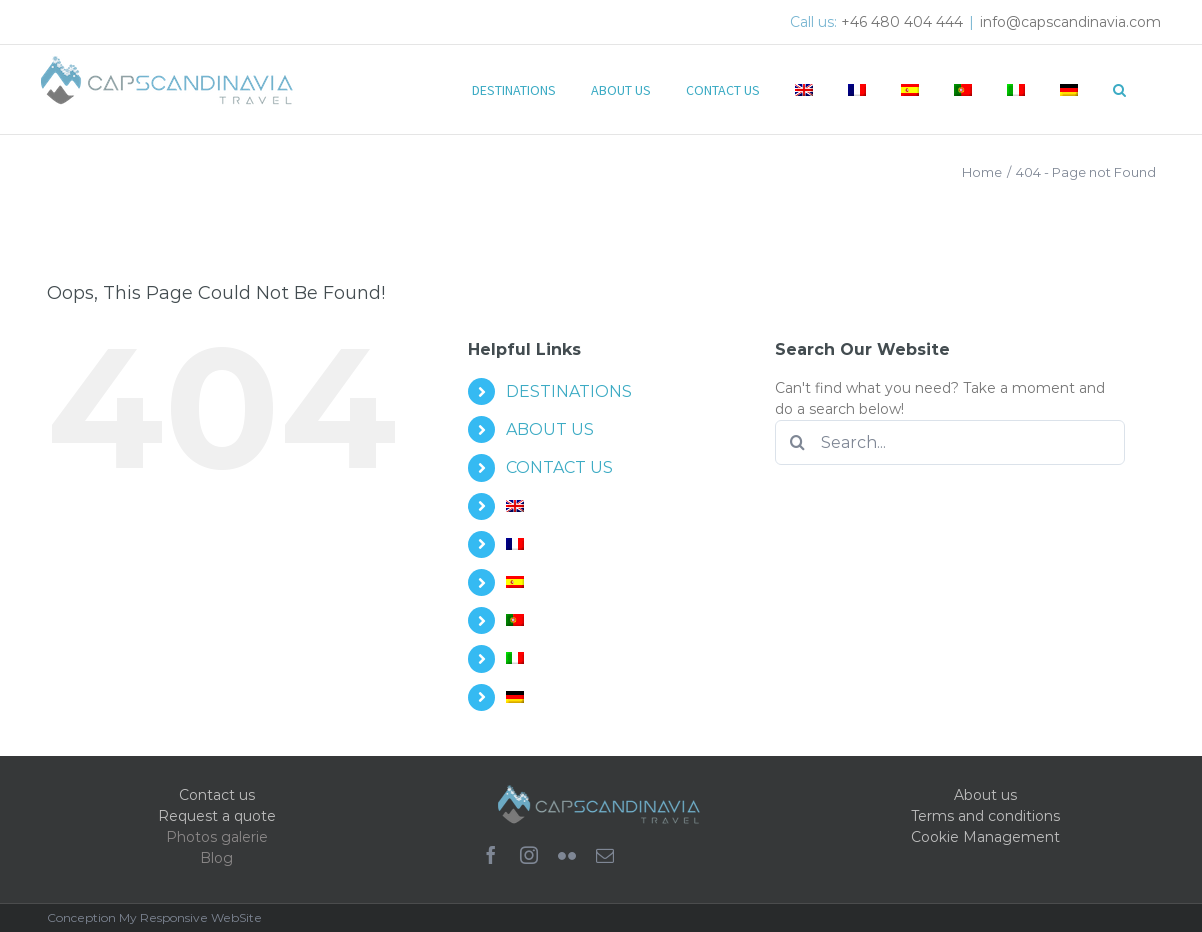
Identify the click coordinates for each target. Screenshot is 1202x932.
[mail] (605, 855)
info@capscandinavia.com (1070, 22)
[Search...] (950, 442)
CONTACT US (559, 467)
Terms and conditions (985, 816)
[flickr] (567, 855)
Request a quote (217, 816)
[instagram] (529, 855)
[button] (1119, 88)
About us (985, 795)
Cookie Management (985, 837)
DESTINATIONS (569, 391)
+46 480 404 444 (902, 22)
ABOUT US (550, 429)
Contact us (217, 795)
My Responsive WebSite (190, 917)
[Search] (797, 442)
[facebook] (491, 855)
